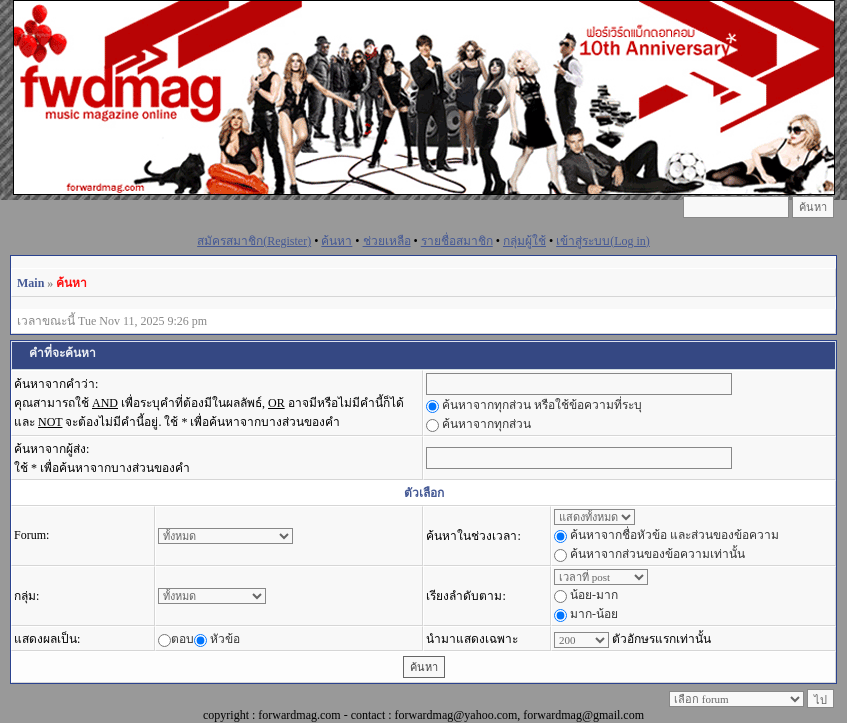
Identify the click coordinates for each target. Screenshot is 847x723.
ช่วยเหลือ (387, 241)
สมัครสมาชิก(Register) (254, 241)
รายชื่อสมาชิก (457, 241)
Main (30, 283)
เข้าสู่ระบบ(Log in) (603, 241)
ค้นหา (336, 241)
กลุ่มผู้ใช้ (524, 241)
